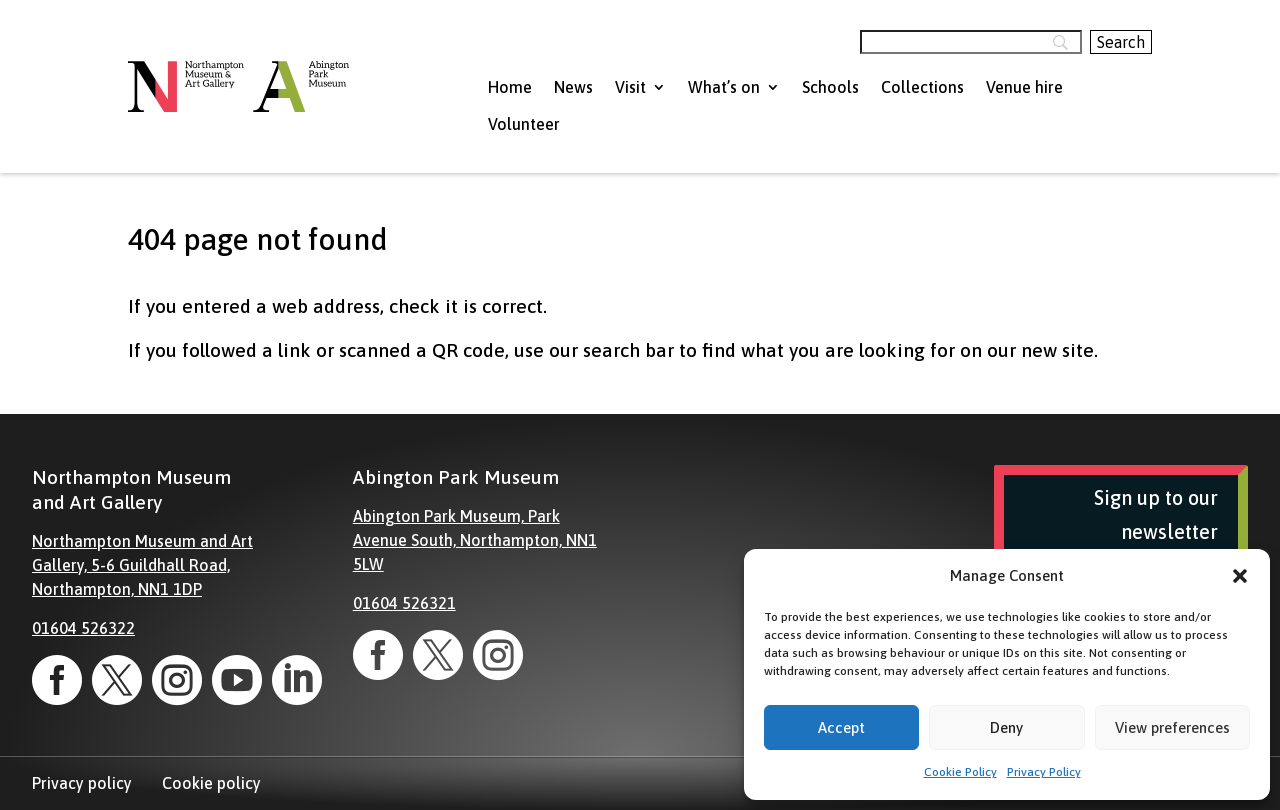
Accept (841, 727)
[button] (1240, 576)
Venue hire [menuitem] (1024, 87)
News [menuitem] (573, 87)
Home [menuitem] (510, 87)
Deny (1006, 727)
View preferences (1172, 727)
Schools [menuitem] (830, 87)
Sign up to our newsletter (1156, 514)
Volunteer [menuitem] (524, 124)
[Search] (971, 42)
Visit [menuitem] (630, 87)
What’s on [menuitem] (724, 87)
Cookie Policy (960, 772)
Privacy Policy (1044, 772)
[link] (57, 680)
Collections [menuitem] (922, 87)
